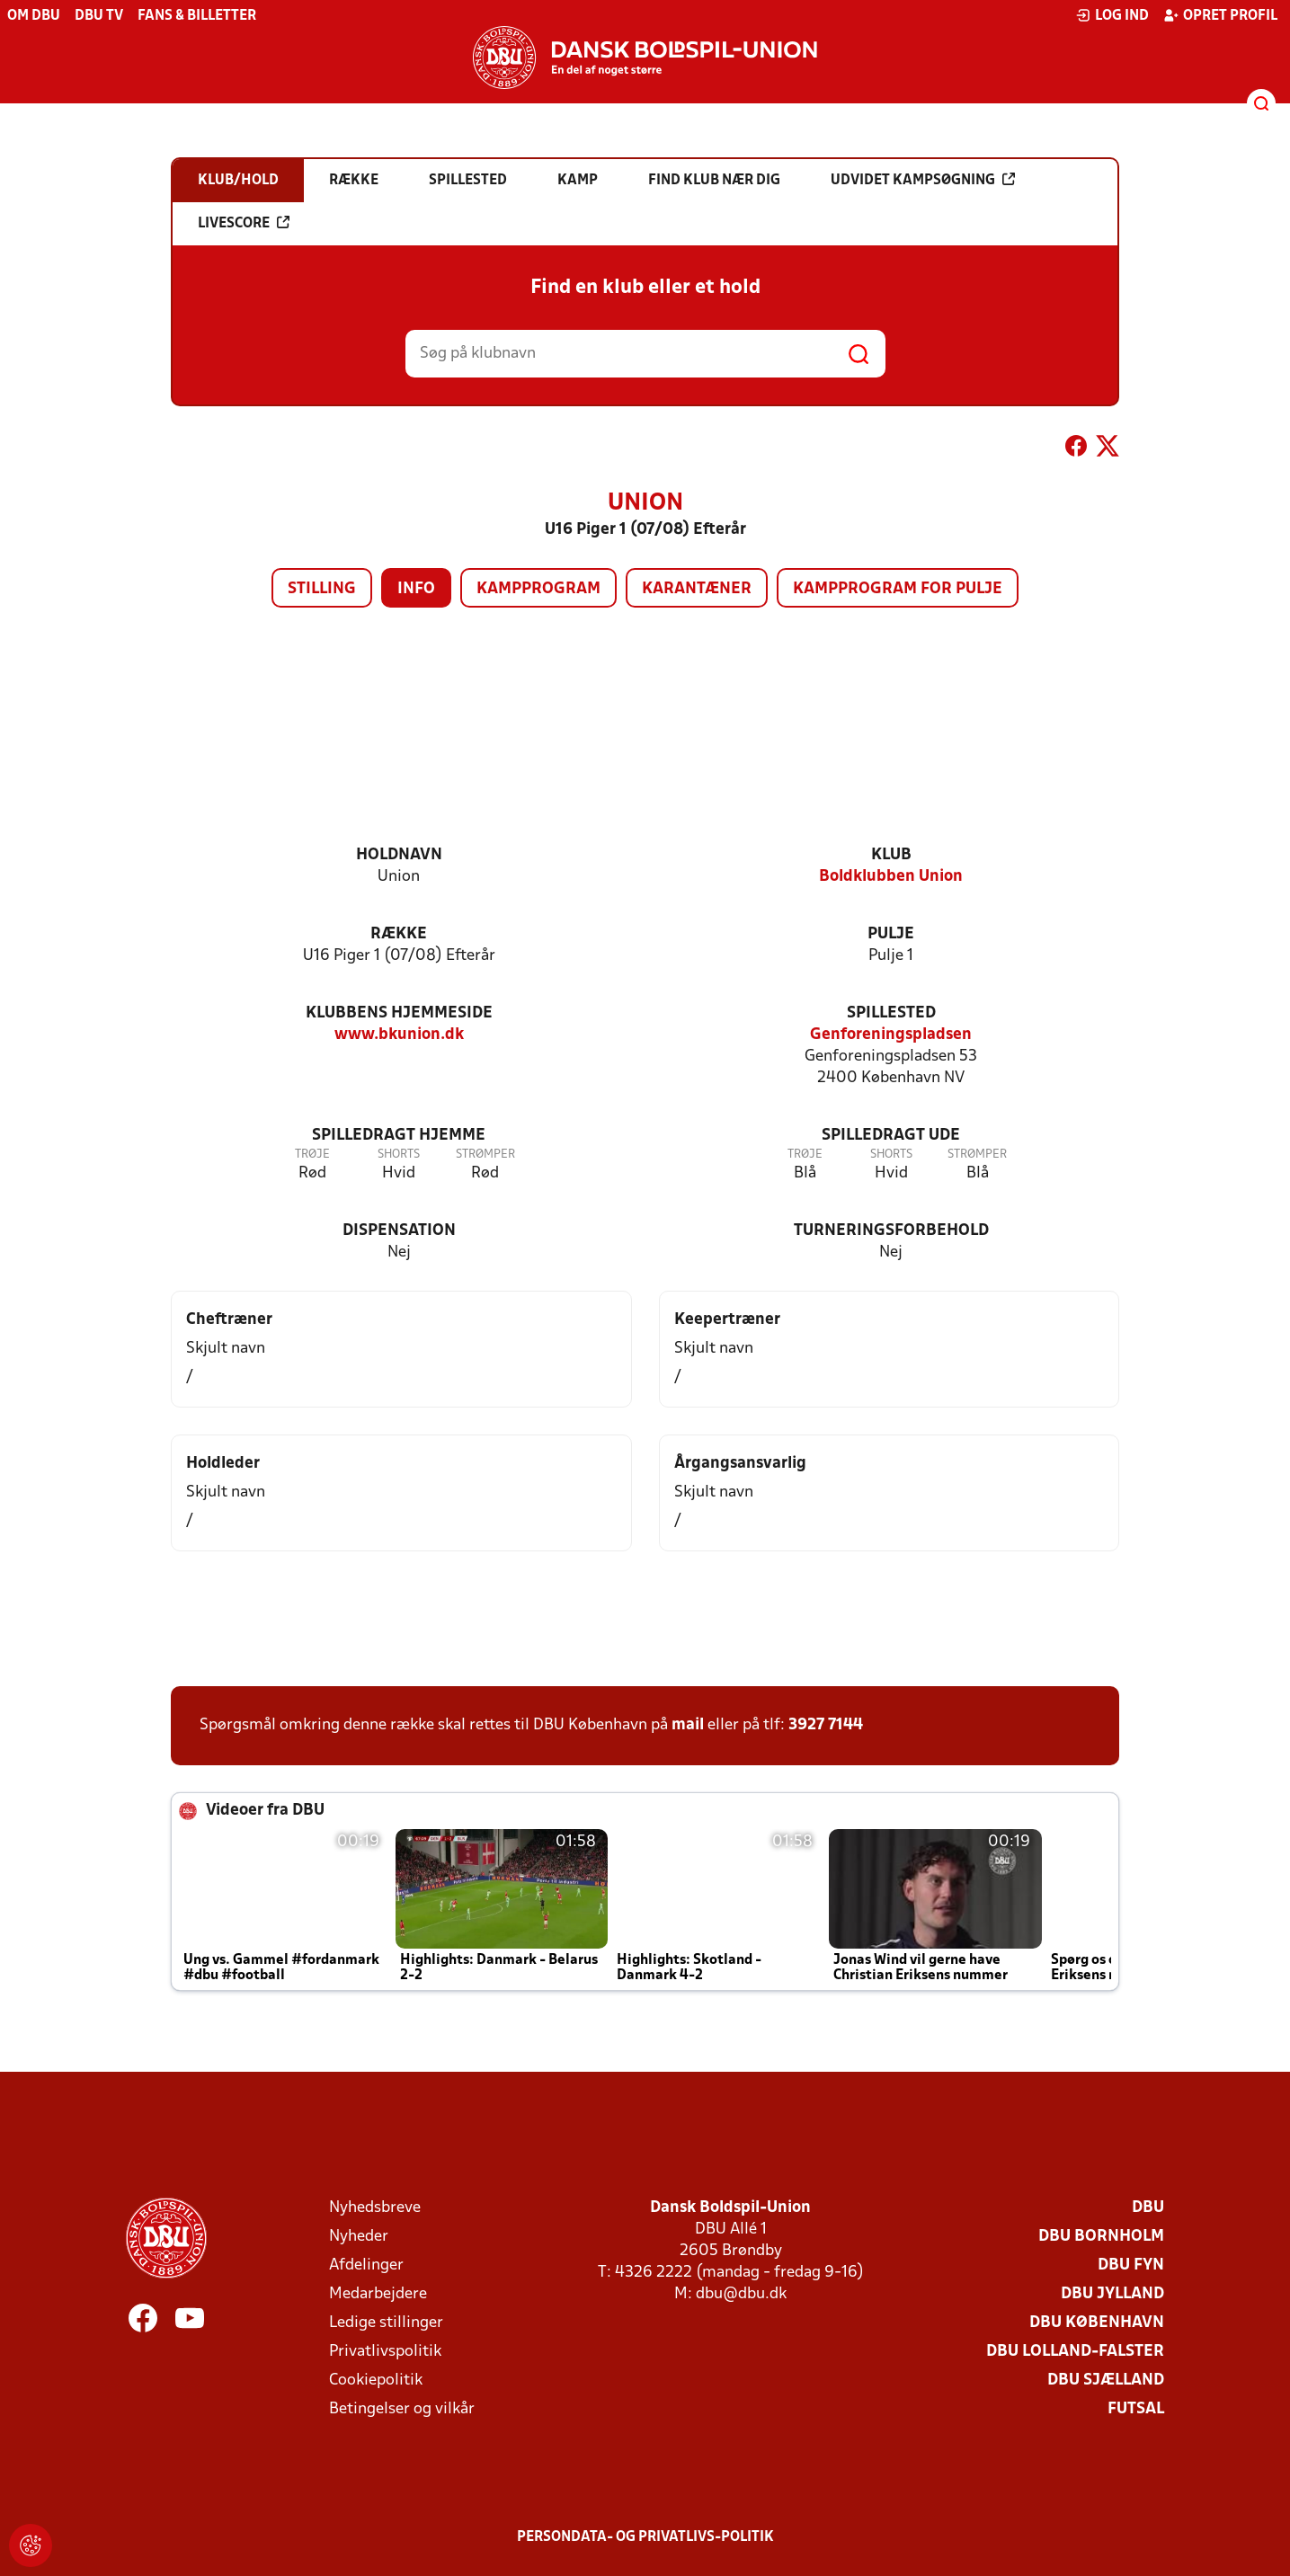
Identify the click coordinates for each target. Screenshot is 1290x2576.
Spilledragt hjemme (398, 1135)
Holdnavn (399, 855)
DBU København (1096, 2323)
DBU (1148, 2208)
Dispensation (399, 1231)
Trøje (312, 1154)
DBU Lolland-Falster (1075, 2351)
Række (398, 934)
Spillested (891, 1013)
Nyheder (358, 2236)
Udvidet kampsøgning (923, 180)
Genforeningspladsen (891, 1035)
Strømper (485, 1154)
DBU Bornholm (1101, 2236)
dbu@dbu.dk (741, 2294)
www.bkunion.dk (399, 1035)
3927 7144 (825, 1725)
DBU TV (99, 16)
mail (688, 1725)
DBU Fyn (1131, 2265)
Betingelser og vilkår (402, 2409)
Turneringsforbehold (891, 1231)
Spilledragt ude (891, 1135)
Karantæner (697, 589)
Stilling (322, 589)
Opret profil (1220, 15)
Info (416, 589)
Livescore (243, 223)
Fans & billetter (197, 16)
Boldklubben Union (891, 876)
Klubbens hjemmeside (399, 1013)
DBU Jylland (1112, 2294)
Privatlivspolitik (385, 2351)
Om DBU (33, 16)
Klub (891, 855)
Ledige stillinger (386, 2323)
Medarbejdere (378, 2294)
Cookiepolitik (376, 2380)
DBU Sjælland (1105, 2380)
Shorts (399, 1154)
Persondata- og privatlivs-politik (645, 2537)
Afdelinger (366, 2265)
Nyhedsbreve (375, 2208)
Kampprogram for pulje (897, 589)
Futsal (1136, 2409)
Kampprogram (538, 589)
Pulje (890, 934)
